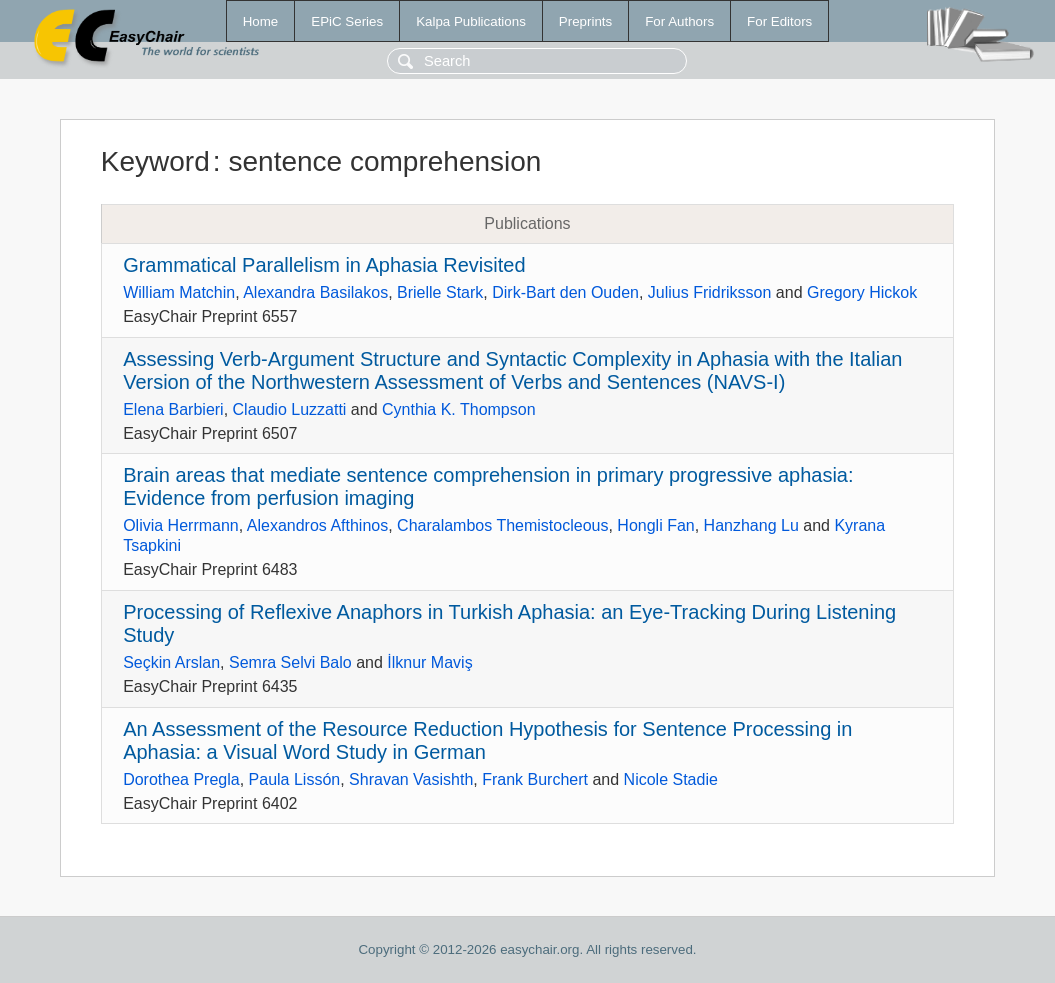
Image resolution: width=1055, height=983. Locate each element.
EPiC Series (347, 21)
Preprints (585, 21)
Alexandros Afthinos (317, 525)
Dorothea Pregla (181, 779)
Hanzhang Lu (751, 525)
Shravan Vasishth (411, 779)
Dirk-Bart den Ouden (565, 292)
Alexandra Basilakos (315, 292)
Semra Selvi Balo (290, 662)
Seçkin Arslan (171, 662)
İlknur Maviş (429, 662)
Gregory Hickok (862, 292)
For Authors (679, 21)
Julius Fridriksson (710, 292)
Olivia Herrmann (181, 525)
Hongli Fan (655, 525)
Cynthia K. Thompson (459, 409)
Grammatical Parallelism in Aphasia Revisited (324, 265)
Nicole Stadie (671, 779)
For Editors (779, 21)
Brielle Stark (440, 292)
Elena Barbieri (173, 409)
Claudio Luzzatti (290, 409)
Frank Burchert (535, 779)
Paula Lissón (295, 779)
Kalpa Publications (471, 21)
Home (261, 21)
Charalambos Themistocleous (502, 525)
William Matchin (179, 292)
